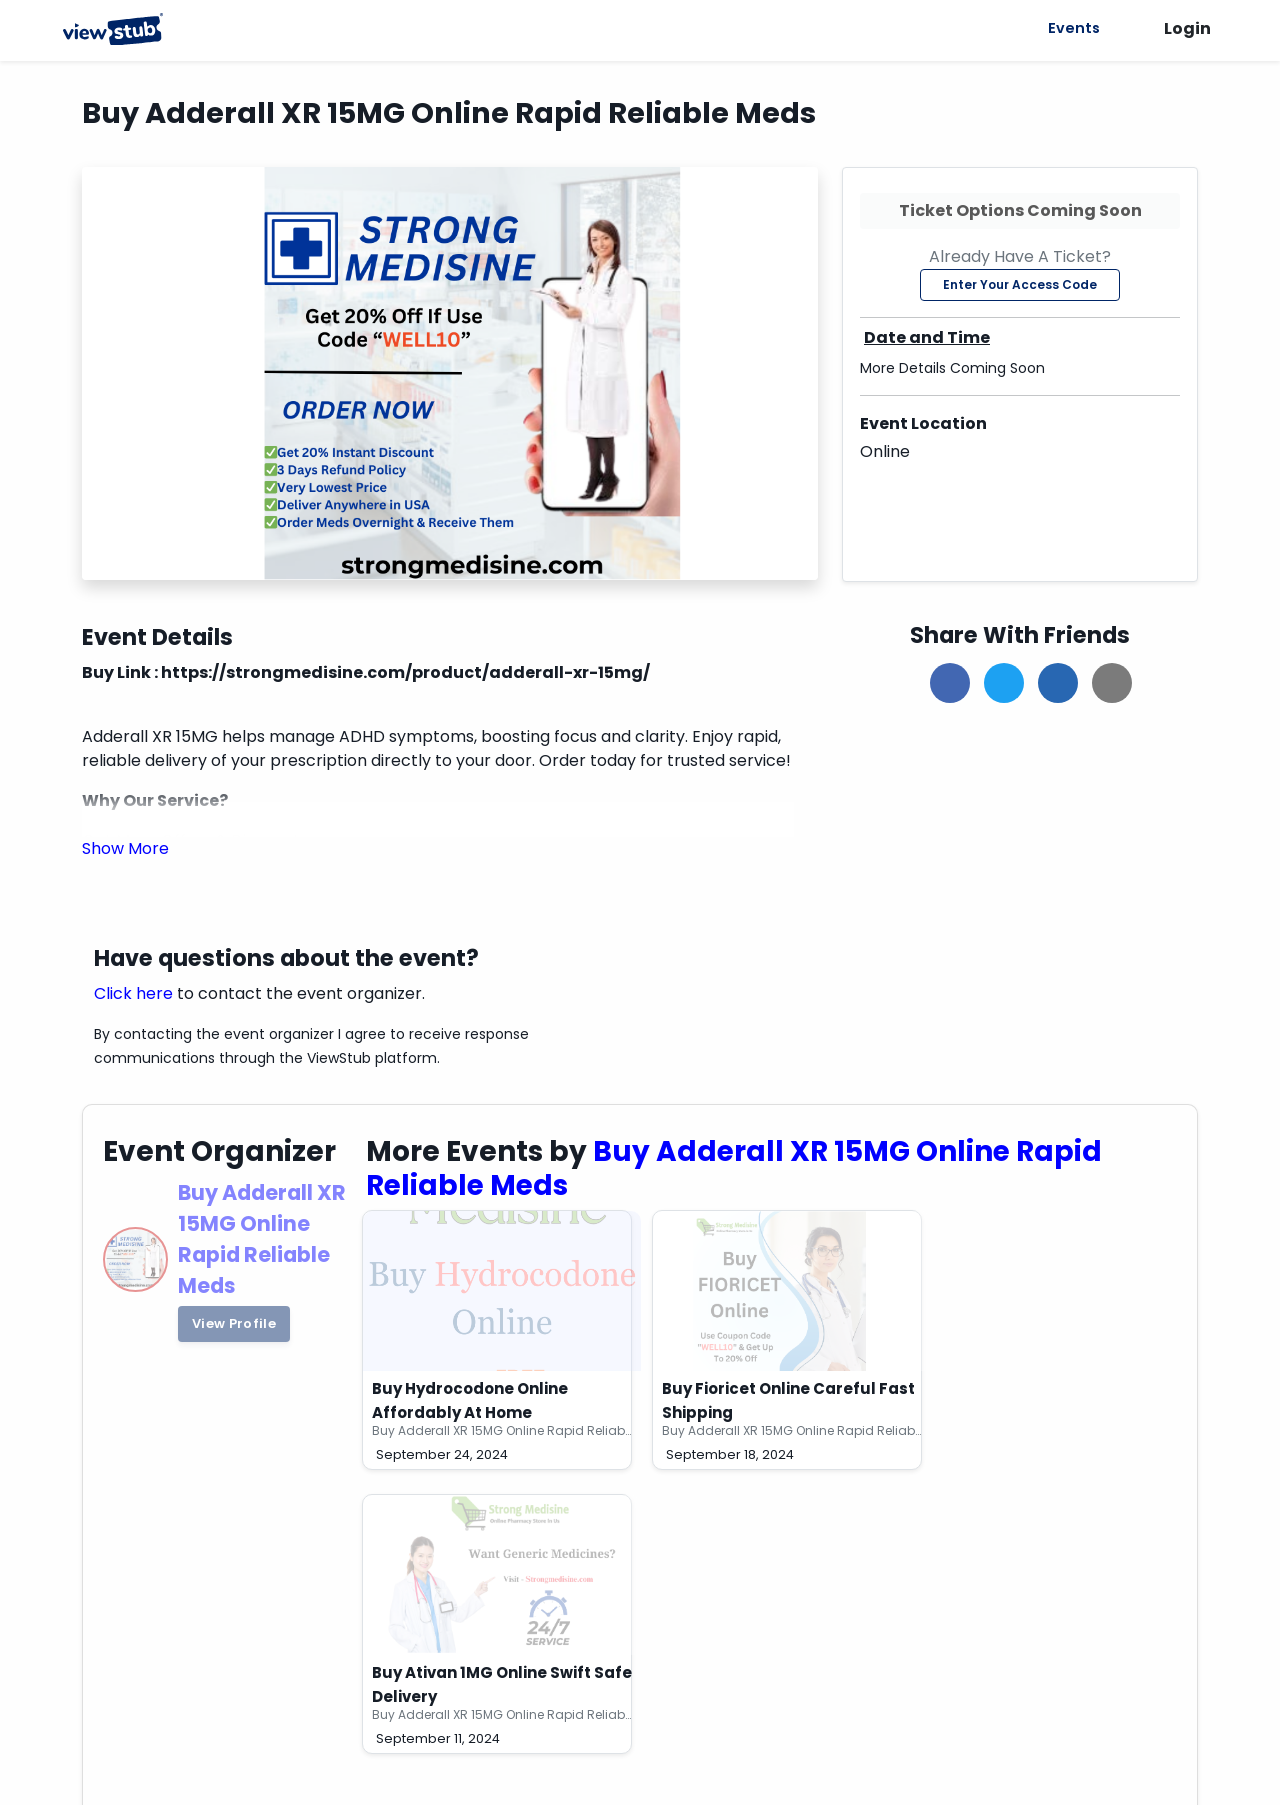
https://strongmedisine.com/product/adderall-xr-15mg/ (405, 672)
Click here (133, 993)
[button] (125, 848)
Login (1187, 28)
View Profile (234, 1323)
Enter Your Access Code (1020, 284)
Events (1071, 28)
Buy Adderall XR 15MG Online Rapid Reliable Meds (735, 1168)
